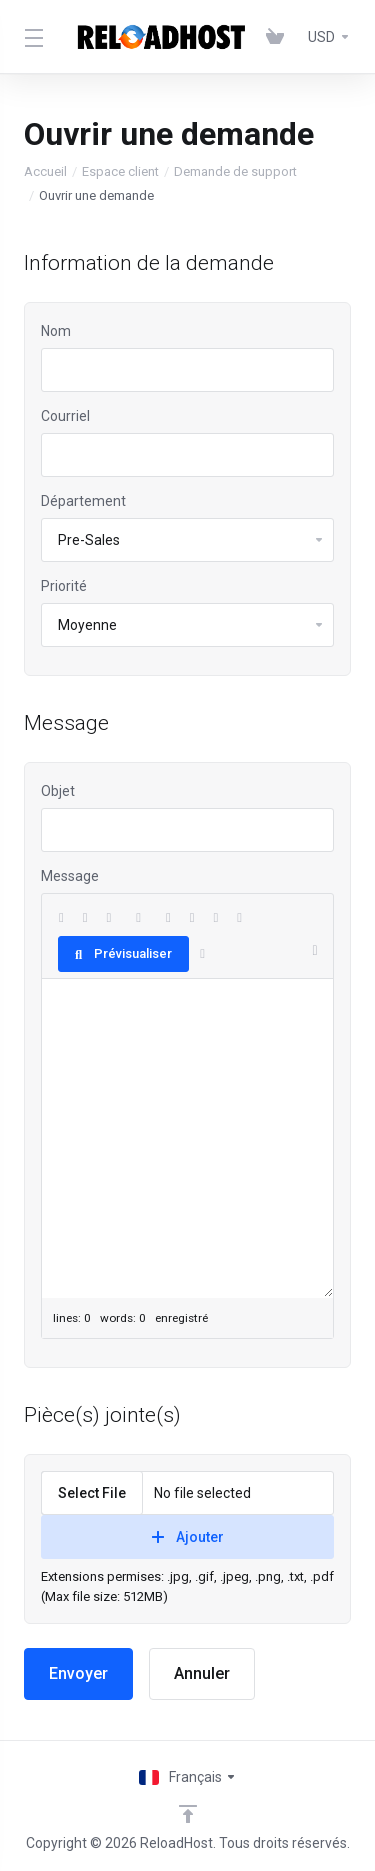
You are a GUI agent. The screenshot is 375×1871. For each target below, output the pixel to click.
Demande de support (235, 171)
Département (83, 501)
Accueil (45, 171)
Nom (56, 331)
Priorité (64, 586)
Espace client (120, 171)
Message (70, 876)
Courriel (65, 416)
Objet (58, 791)
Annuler (202, 1673)
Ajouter (188, 1537)
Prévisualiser (123, 953)
